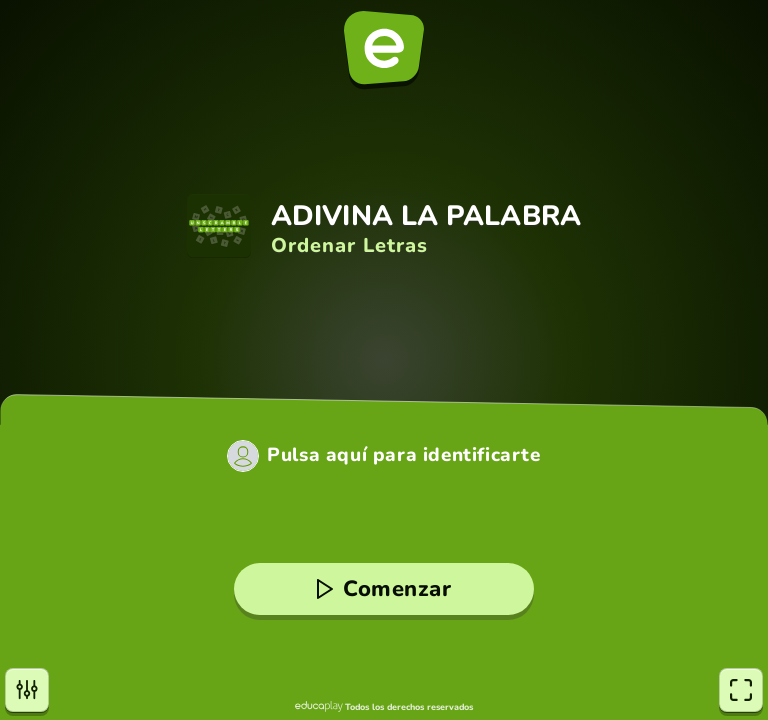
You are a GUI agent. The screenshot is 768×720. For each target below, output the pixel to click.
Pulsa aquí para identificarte (403, 455)
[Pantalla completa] (741, 690)
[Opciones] (27, 690)
